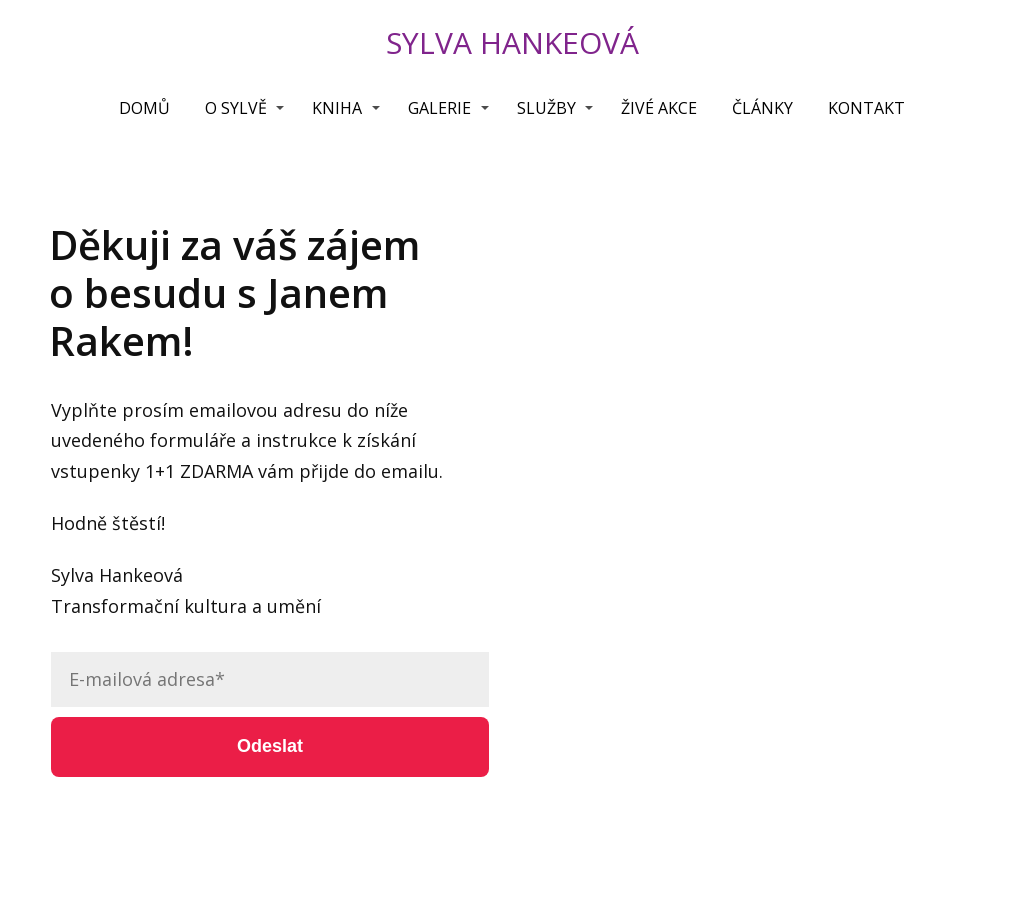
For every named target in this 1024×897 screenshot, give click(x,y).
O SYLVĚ (236, 108)
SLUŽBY (546, 108)
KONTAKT (866, 108)
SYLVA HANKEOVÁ (512, 43)
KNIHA (337, 108)
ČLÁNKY (762, 108)
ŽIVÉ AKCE (659, 108)
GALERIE (439, 108)
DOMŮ (144, 108)
